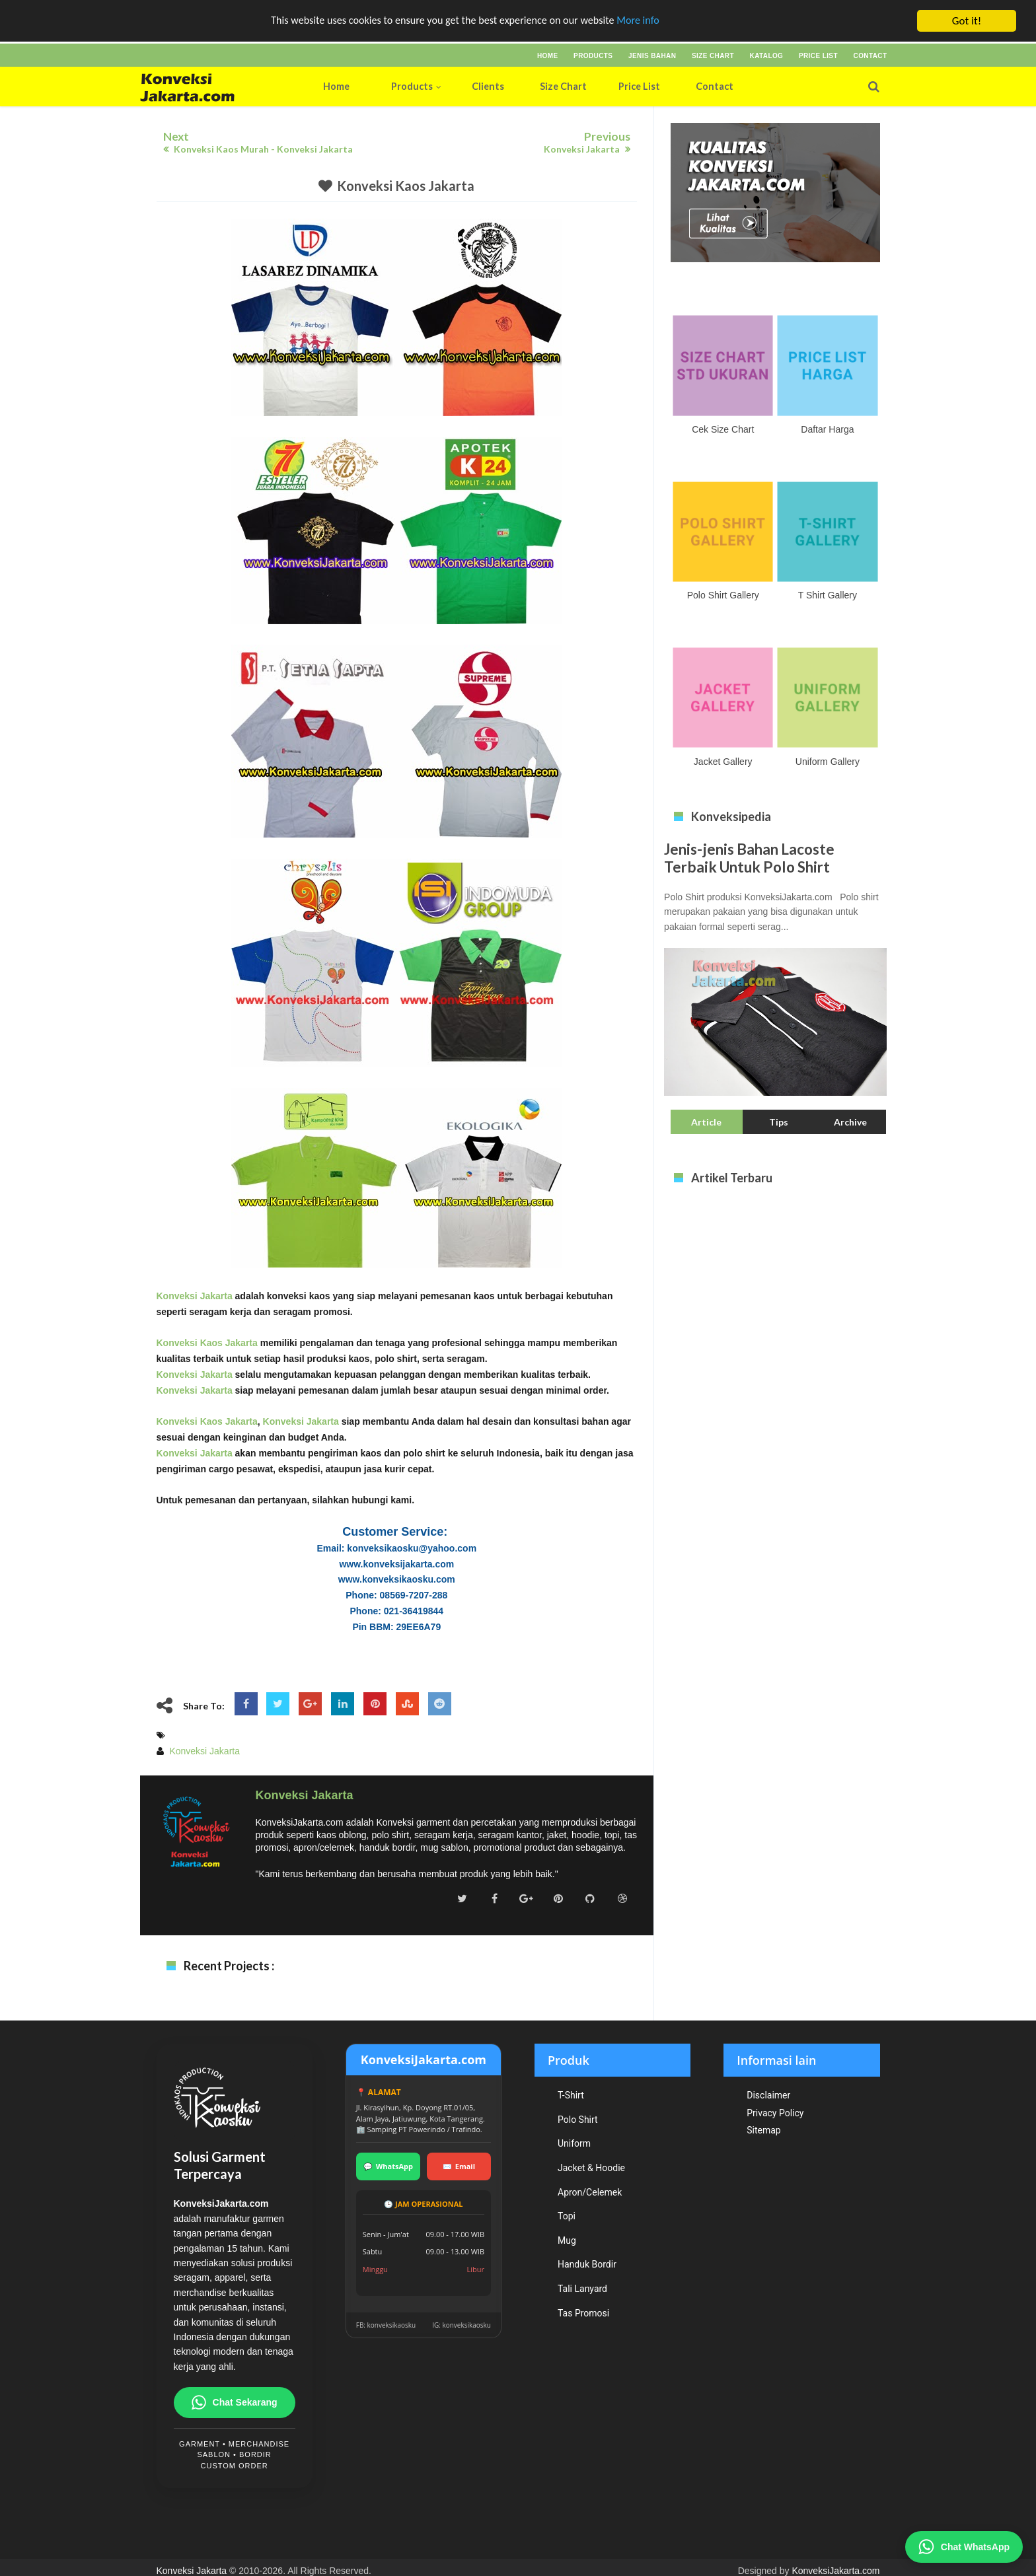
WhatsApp (388, 2166)
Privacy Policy (775, 2113)
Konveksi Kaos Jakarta (405, 186)
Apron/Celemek (590, 2192)
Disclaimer (768, 2095)
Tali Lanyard (582, 2288)
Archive (850, 1121)
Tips (778, 1121)
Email (459, 2166)
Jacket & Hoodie (591, 2168)
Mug (567, 2240)
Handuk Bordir (587, 2264)
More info (646, 21)
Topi (566, 2216)
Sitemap (763, 2130)
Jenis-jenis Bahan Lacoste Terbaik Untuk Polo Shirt (749, 858)
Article (706, 1121)
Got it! (966, 21)
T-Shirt (571, 2095)
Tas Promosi (583, 2313)
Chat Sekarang (235, 2402)
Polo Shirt (578, 2119)
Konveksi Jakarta (195, 1296)
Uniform (574, 2143)
